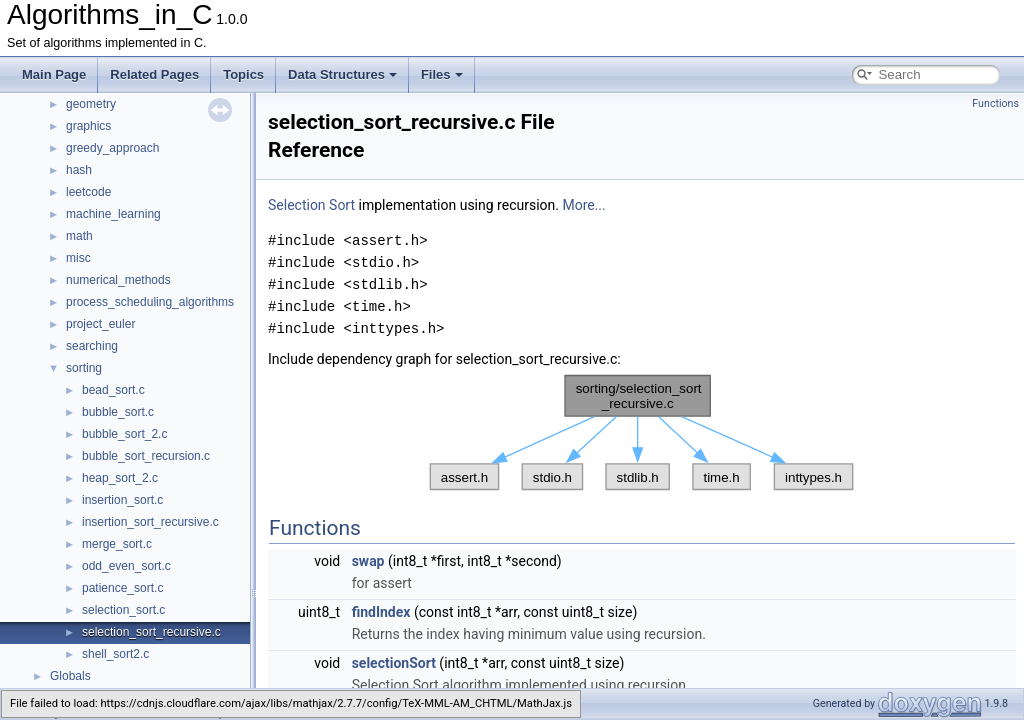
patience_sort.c (122, 588)
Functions (995, 103)
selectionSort (394, 663)
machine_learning (113, 214)
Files (442, 74)
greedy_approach (112, 148)
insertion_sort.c (122, 500)
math (79, 236)
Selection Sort (311, 205)
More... (583, 205)
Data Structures (342, 74)
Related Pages (154, 74)
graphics (88, 126)
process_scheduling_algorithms (150, 302)
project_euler (100, 324)
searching (92, 346)
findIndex (381, 612)
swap (368, 561)
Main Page (54, 74)
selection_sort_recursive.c (151, 632)
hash (79, 170)
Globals (70, 676)
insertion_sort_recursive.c (150, 522)
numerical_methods (118, 280)
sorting (84, 368)
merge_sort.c (117, 544)
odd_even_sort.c (126, 566)
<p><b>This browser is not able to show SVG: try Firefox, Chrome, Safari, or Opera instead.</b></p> (642, 433)
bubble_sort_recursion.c (146, 456)
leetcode (88, 192)
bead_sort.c (113, 390)
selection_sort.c (123, 610)
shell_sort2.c (115, 654)
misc (78, 258)
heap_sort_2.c (120, 478)
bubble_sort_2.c (124, 434)
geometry (91, 104)
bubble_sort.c (118, 412)
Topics (243, 74)
